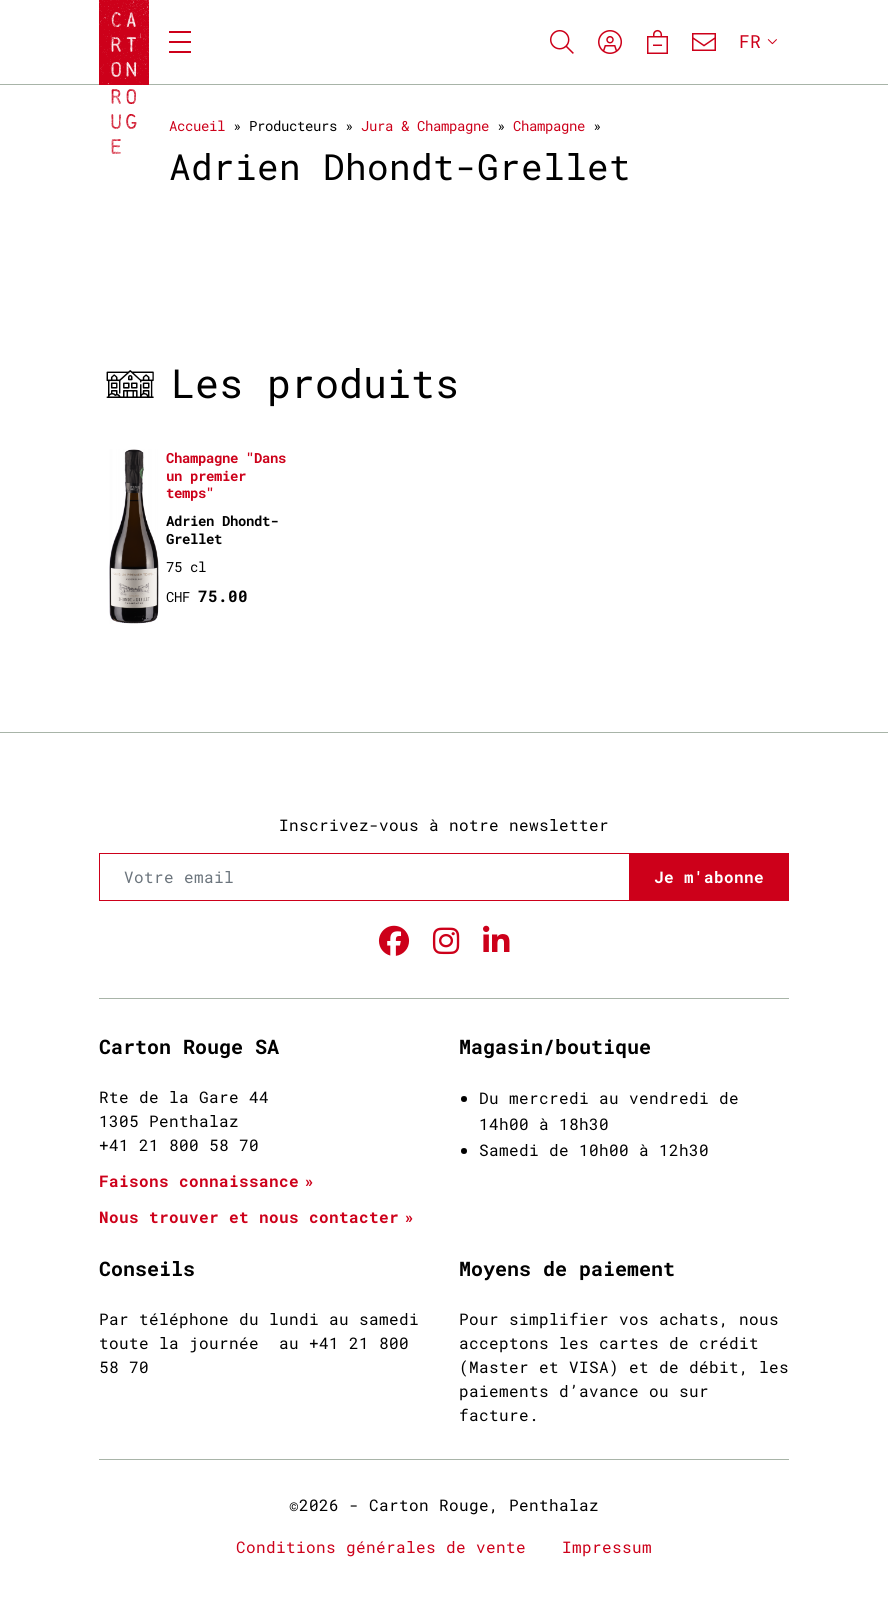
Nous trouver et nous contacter (249, 1216)
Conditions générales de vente (381, 1546)
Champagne (549, 125)
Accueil (197, 125)
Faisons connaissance (199, 1180)
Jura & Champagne (425, 125)
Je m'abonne (709, 876)
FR (750, 41)
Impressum (607, 1546)
